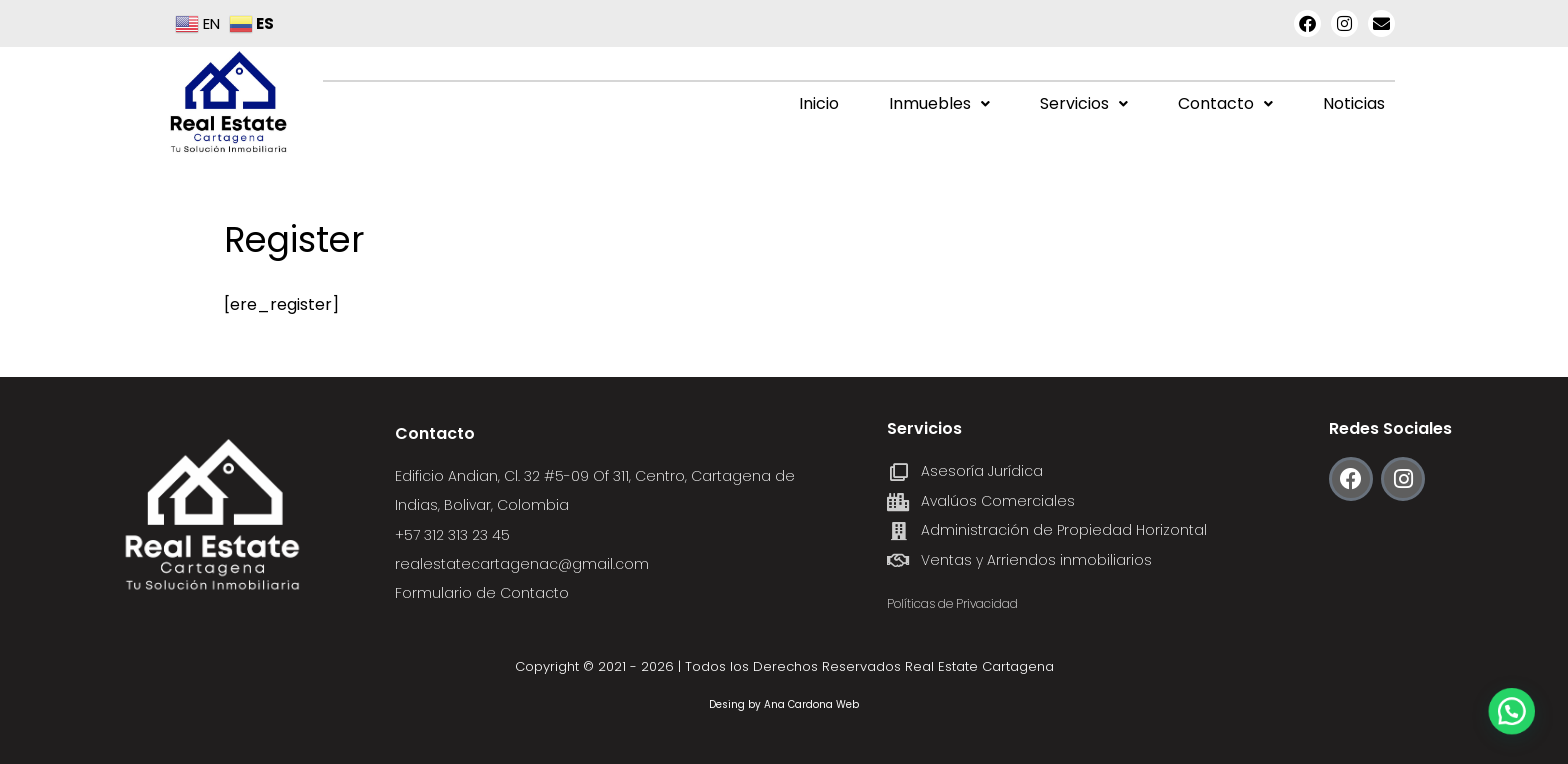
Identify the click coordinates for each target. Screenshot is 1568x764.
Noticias (1354, 103)
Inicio (819, 103)
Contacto (1225, 103)
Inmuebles (939, 103)
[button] (939, 104)
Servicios (1084, 103)
